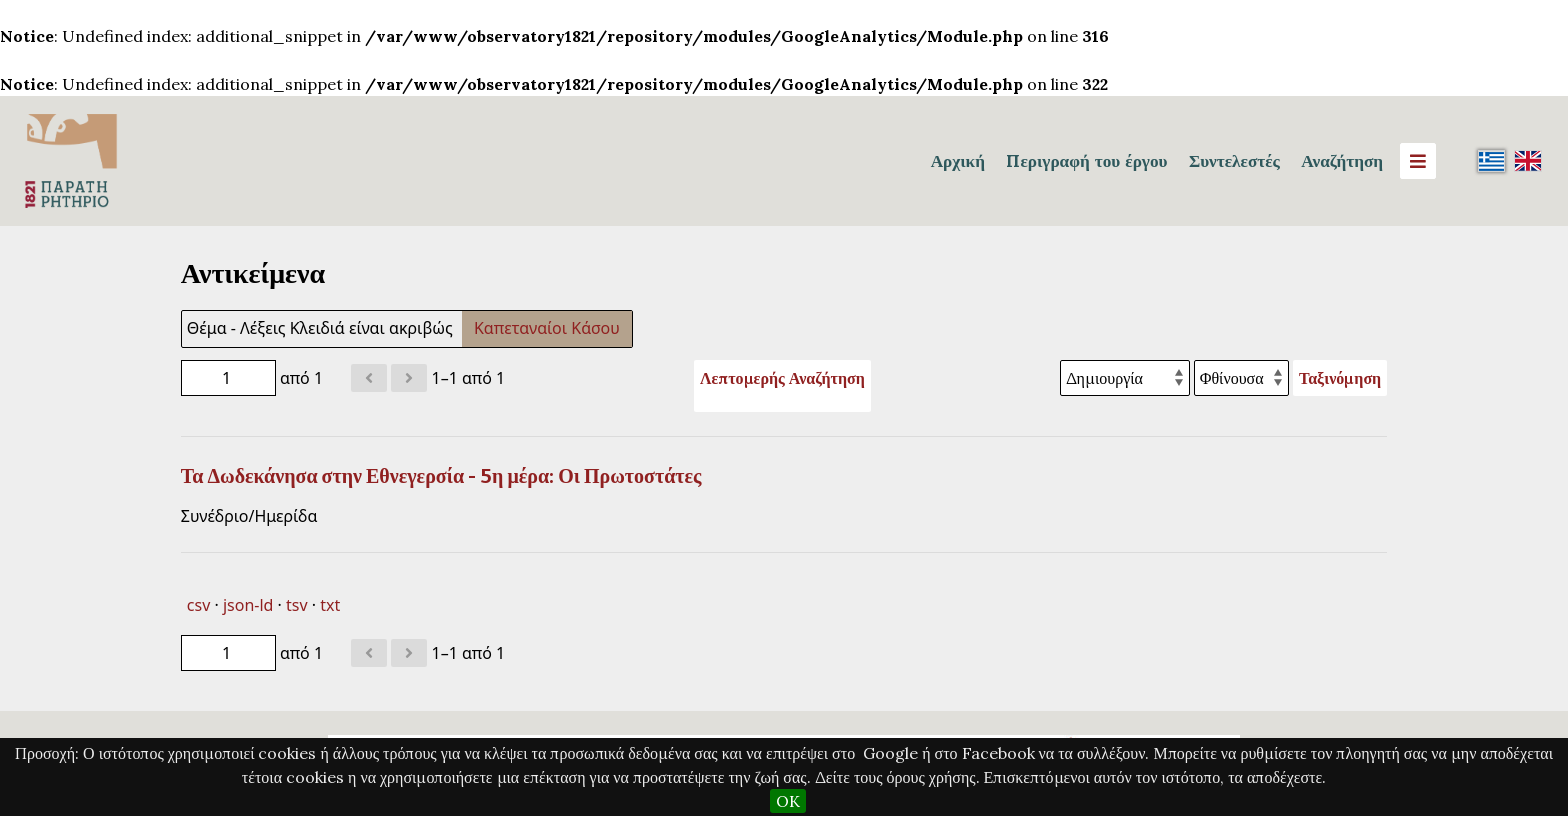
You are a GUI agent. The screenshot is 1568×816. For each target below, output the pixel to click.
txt (330, 605)
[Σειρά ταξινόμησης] (1241, 378)
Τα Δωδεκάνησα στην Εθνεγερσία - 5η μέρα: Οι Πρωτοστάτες (441, 476)
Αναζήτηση (1342, 161)
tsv (297, 605)
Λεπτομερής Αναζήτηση (782, 378)
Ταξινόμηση (1340, 378)
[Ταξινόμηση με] (1125, 378)
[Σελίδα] (228, 378)
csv (198, 605)
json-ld (248, 605)
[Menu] (1418, 161)
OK (788, 801)
